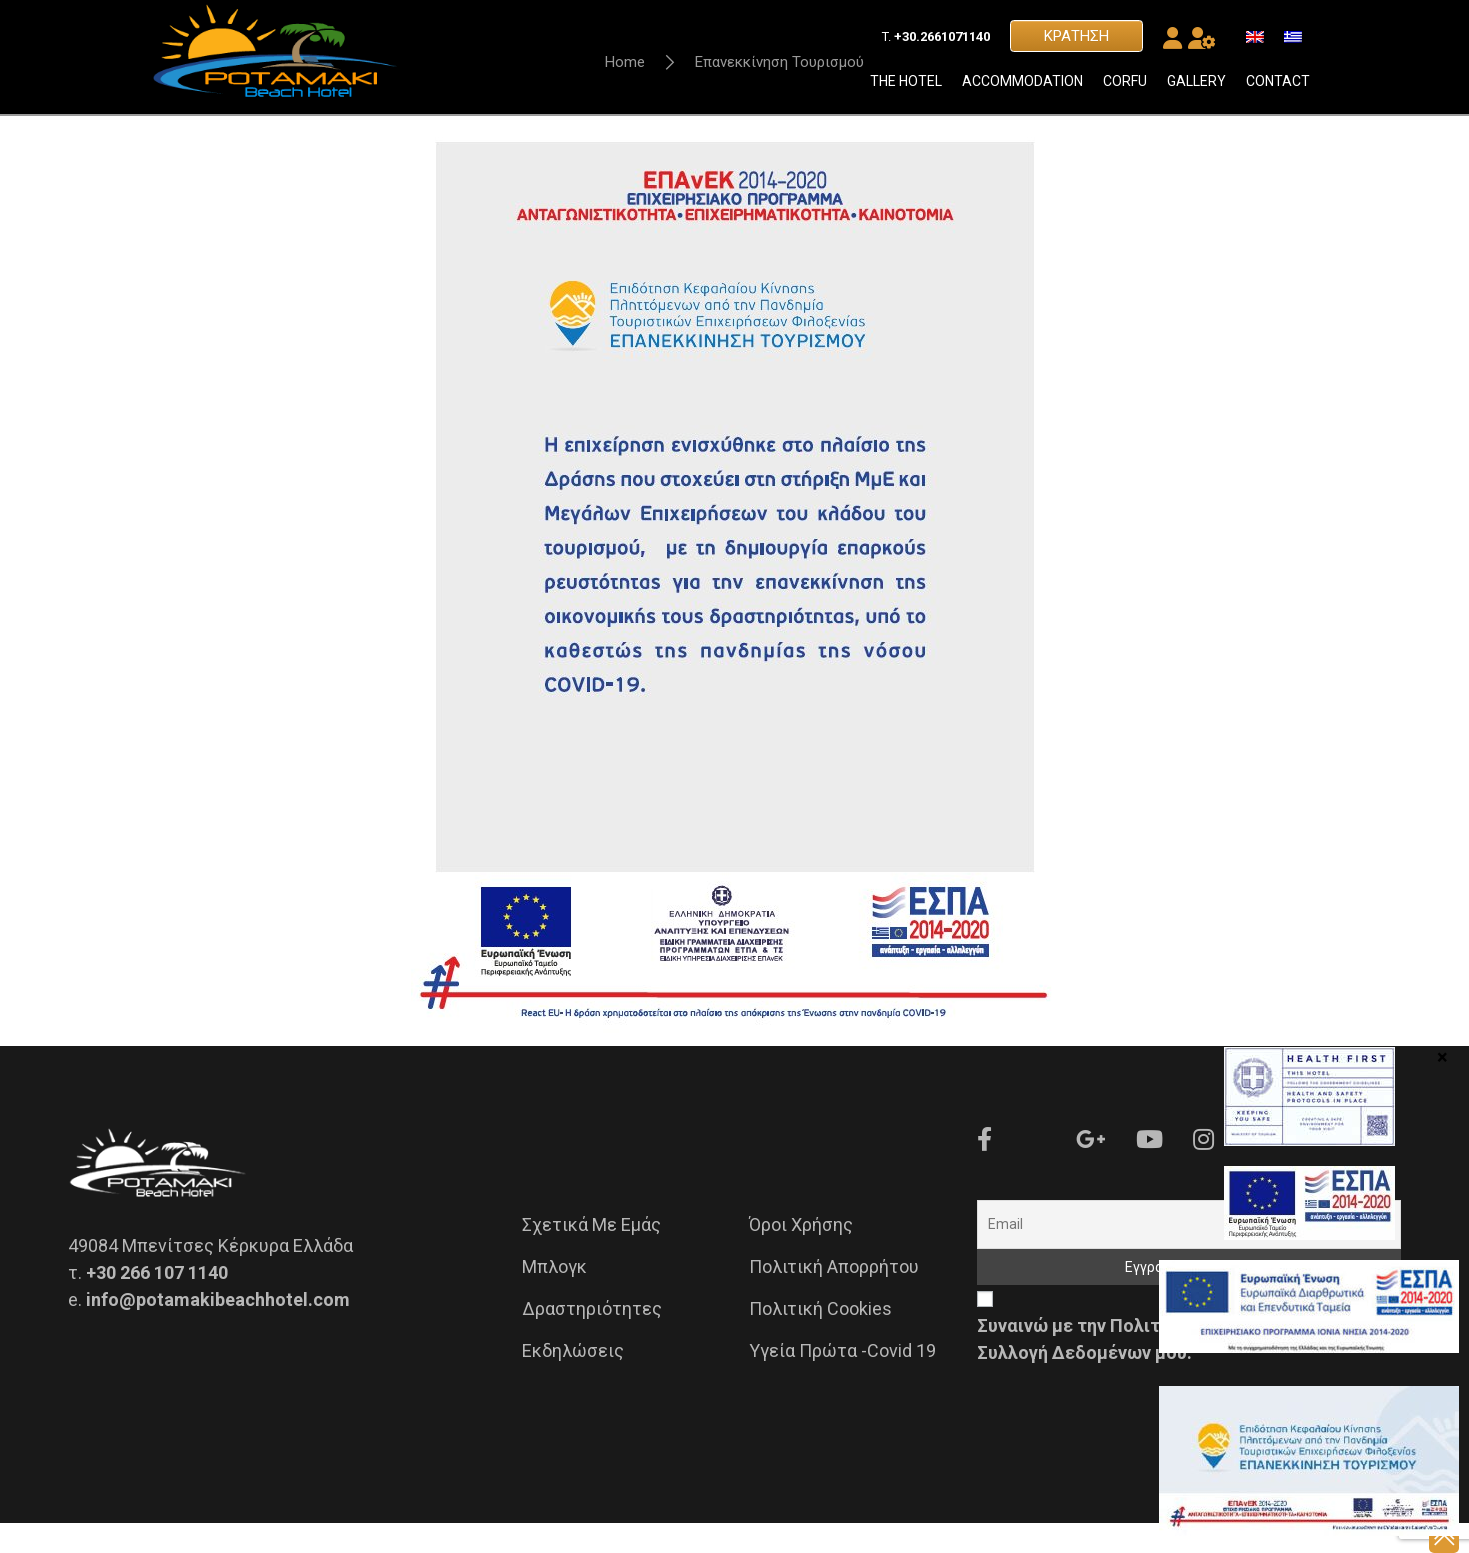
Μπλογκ (554, 1296)
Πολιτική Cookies (820, 1338)
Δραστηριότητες (592, 1338)
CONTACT (1278, 95)
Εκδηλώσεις (573, 1380)
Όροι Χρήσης (801, 1254)
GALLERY (1196, 95)
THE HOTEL (906, 95)
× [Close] (1442, 1056)
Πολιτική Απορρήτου (834, 1296)
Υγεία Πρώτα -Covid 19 (842, 1380)
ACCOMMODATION (1022, 95)
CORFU (1125, 95)
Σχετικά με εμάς (591, 1254)
